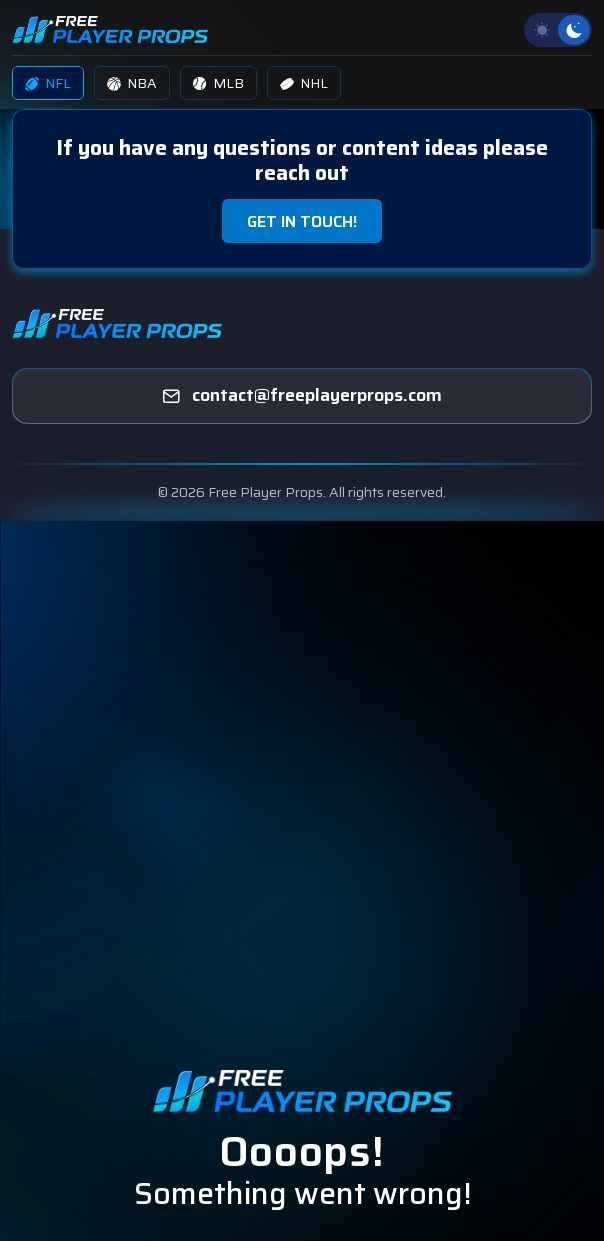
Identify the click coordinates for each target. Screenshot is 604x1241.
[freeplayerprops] (302, 396)
